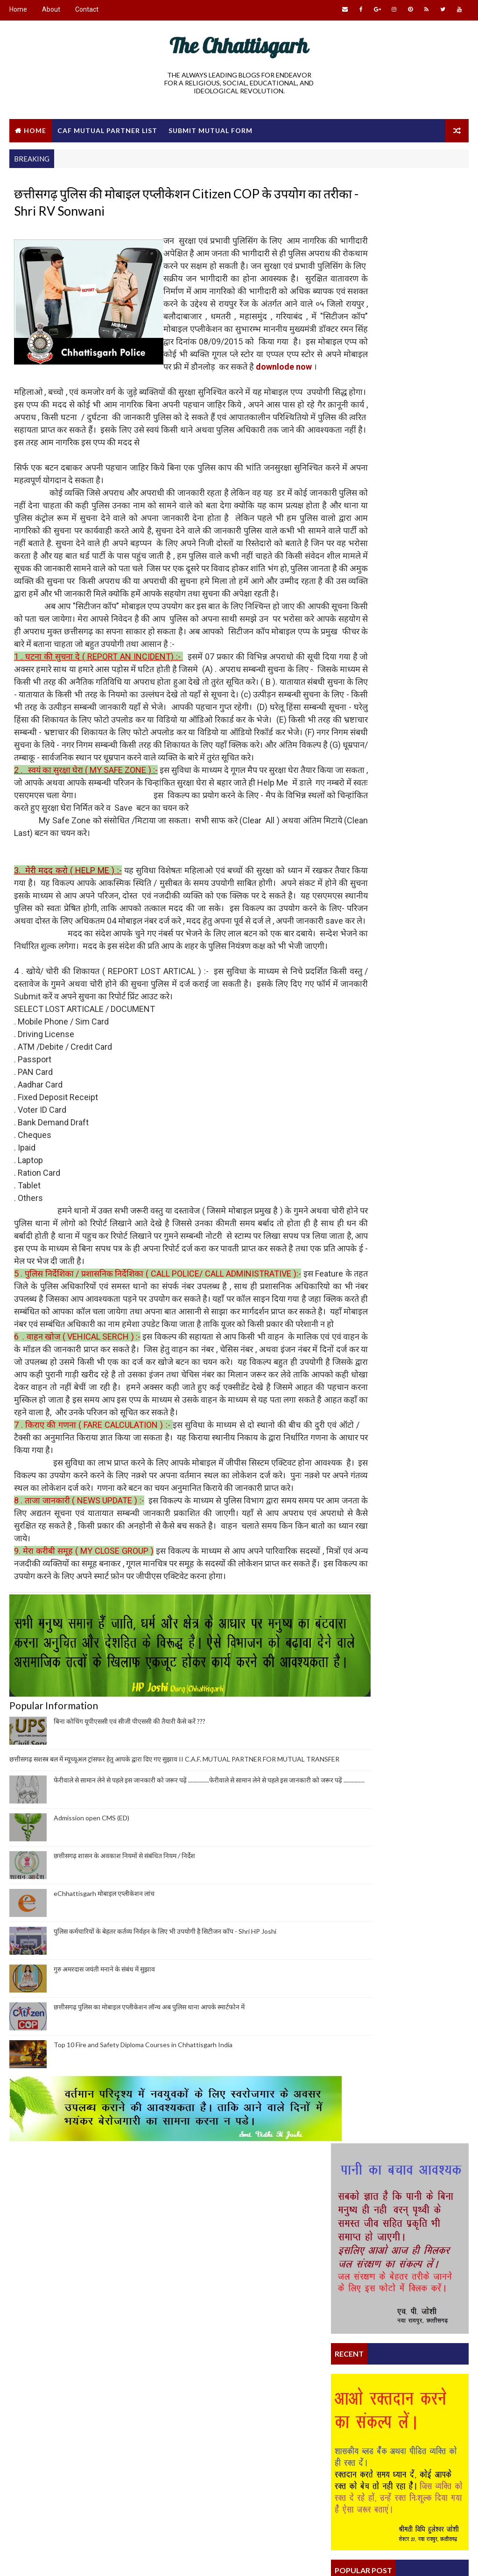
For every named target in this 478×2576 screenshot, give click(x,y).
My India (116, 2435)
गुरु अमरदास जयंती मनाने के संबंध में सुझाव (104, 2172)
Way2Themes (90, 2559)
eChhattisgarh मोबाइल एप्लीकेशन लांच (104, 2097)
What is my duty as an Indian (372, 1494)
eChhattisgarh (194, 2428)
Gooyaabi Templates (189, 2559)
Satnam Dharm (353, 1384)
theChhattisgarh (50, 2418)
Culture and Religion (55, 2451)
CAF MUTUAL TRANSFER (56, 2500)
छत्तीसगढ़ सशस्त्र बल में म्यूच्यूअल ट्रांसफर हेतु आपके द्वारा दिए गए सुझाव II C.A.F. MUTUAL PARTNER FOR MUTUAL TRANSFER (397, 670)
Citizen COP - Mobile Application (378, 1313)
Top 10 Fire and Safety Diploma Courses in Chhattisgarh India (143, 2248)
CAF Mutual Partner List (107, 129)
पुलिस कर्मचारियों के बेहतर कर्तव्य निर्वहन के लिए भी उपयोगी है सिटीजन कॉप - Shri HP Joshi (165, 2135)
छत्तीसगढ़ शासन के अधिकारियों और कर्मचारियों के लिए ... (399, 1407)
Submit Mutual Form (211, 129)
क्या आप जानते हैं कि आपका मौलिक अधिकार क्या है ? (395, 1415)
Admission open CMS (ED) (91, 2021)
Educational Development (62, 2484)
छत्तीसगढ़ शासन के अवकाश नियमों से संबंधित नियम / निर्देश (124, 2059)
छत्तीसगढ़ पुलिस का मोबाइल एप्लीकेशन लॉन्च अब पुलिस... (399, 1486)
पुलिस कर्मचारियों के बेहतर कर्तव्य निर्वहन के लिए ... (390, 1376)
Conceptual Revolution (59, 2435)
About (51, 9)
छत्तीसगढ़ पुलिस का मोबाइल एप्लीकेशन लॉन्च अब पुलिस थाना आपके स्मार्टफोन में (149, 2210)
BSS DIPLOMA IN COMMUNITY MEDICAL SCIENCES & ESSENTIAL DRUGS (389, 1255)
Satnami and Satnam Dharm (215, 2469)
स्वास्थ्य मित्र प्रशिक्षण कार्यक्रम (365, 1368)
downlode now (234, 397)
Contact (86, 9)
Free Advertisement (53, 2467)
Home (18, 9)
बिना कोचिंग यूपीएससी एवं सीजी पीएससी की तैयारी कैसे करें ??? (129, 1916)
